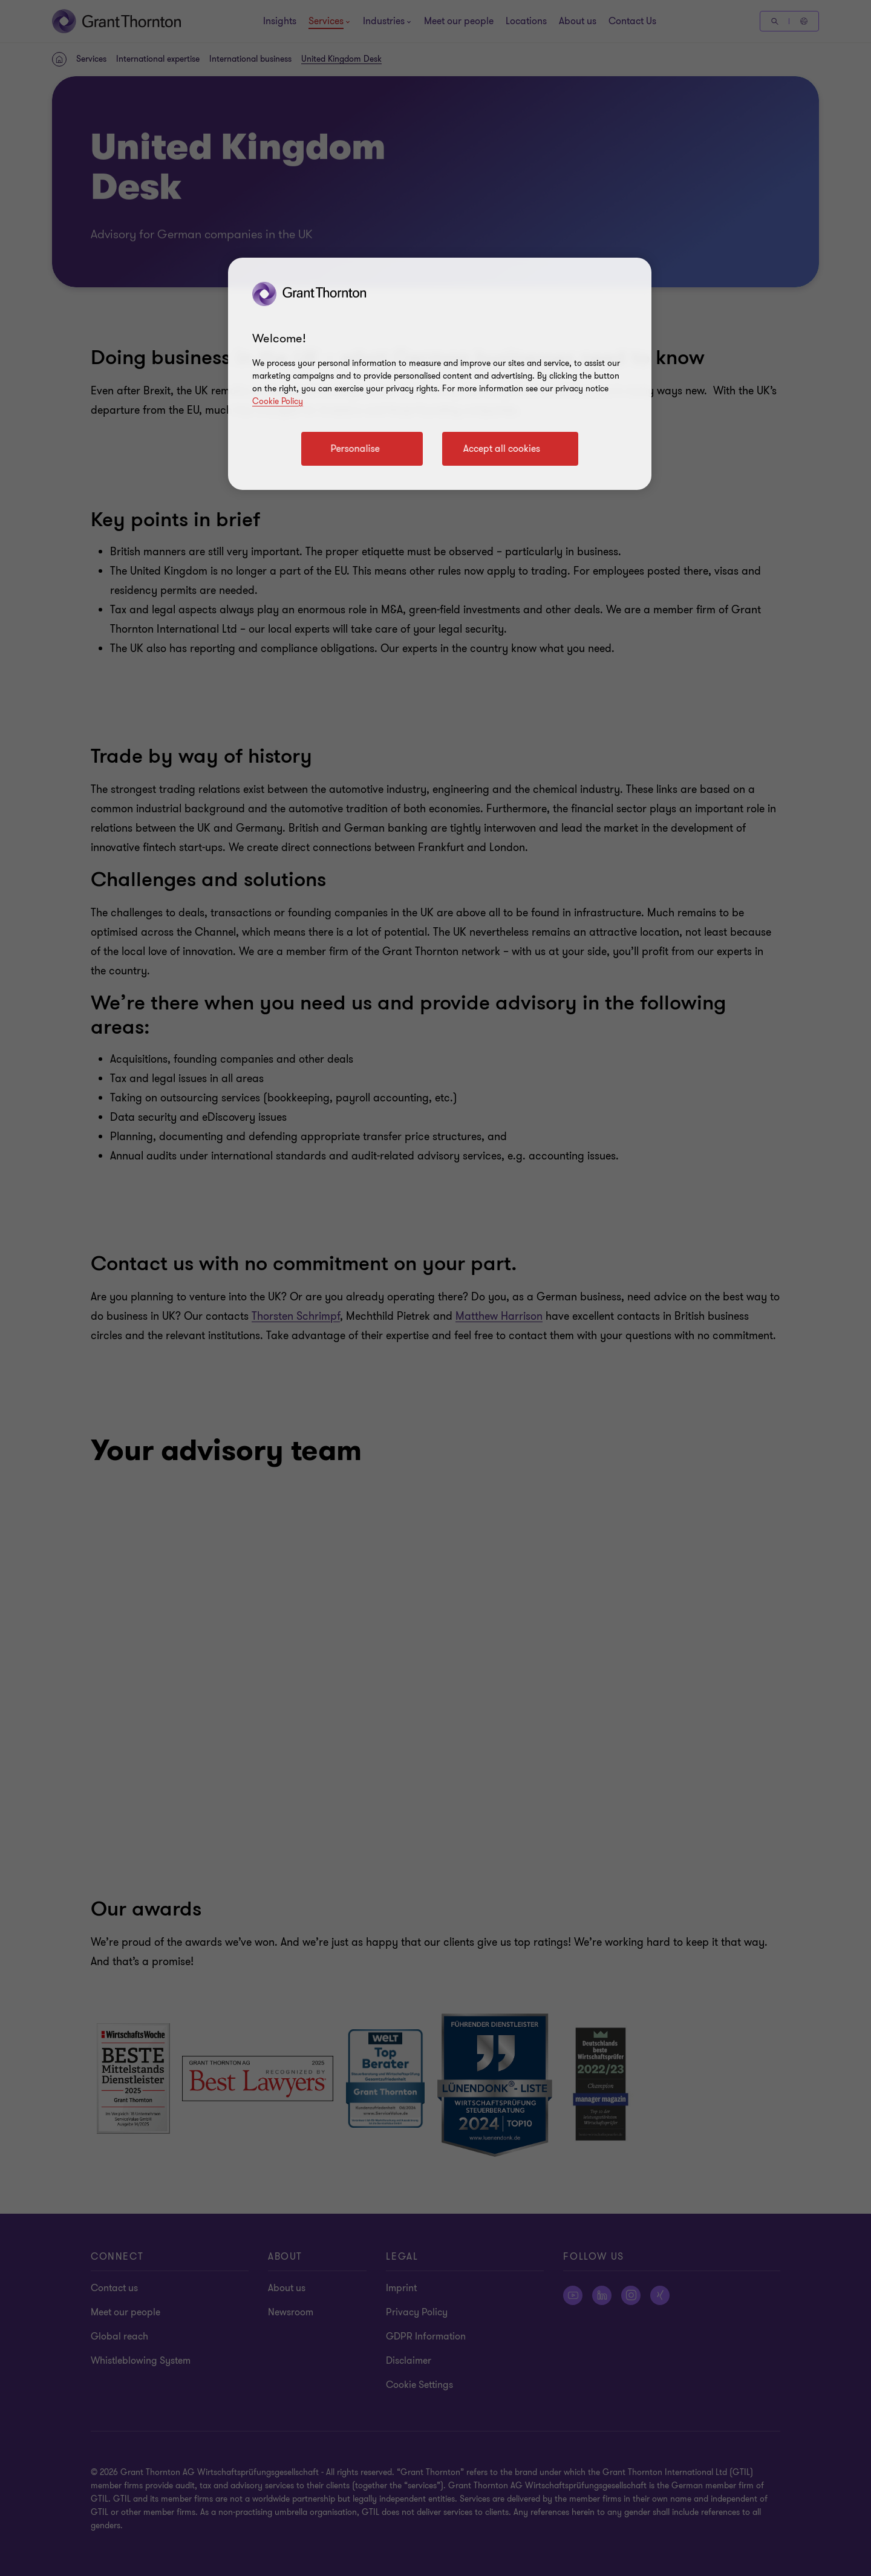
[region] (439, 374)
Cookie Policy (277, 401)
